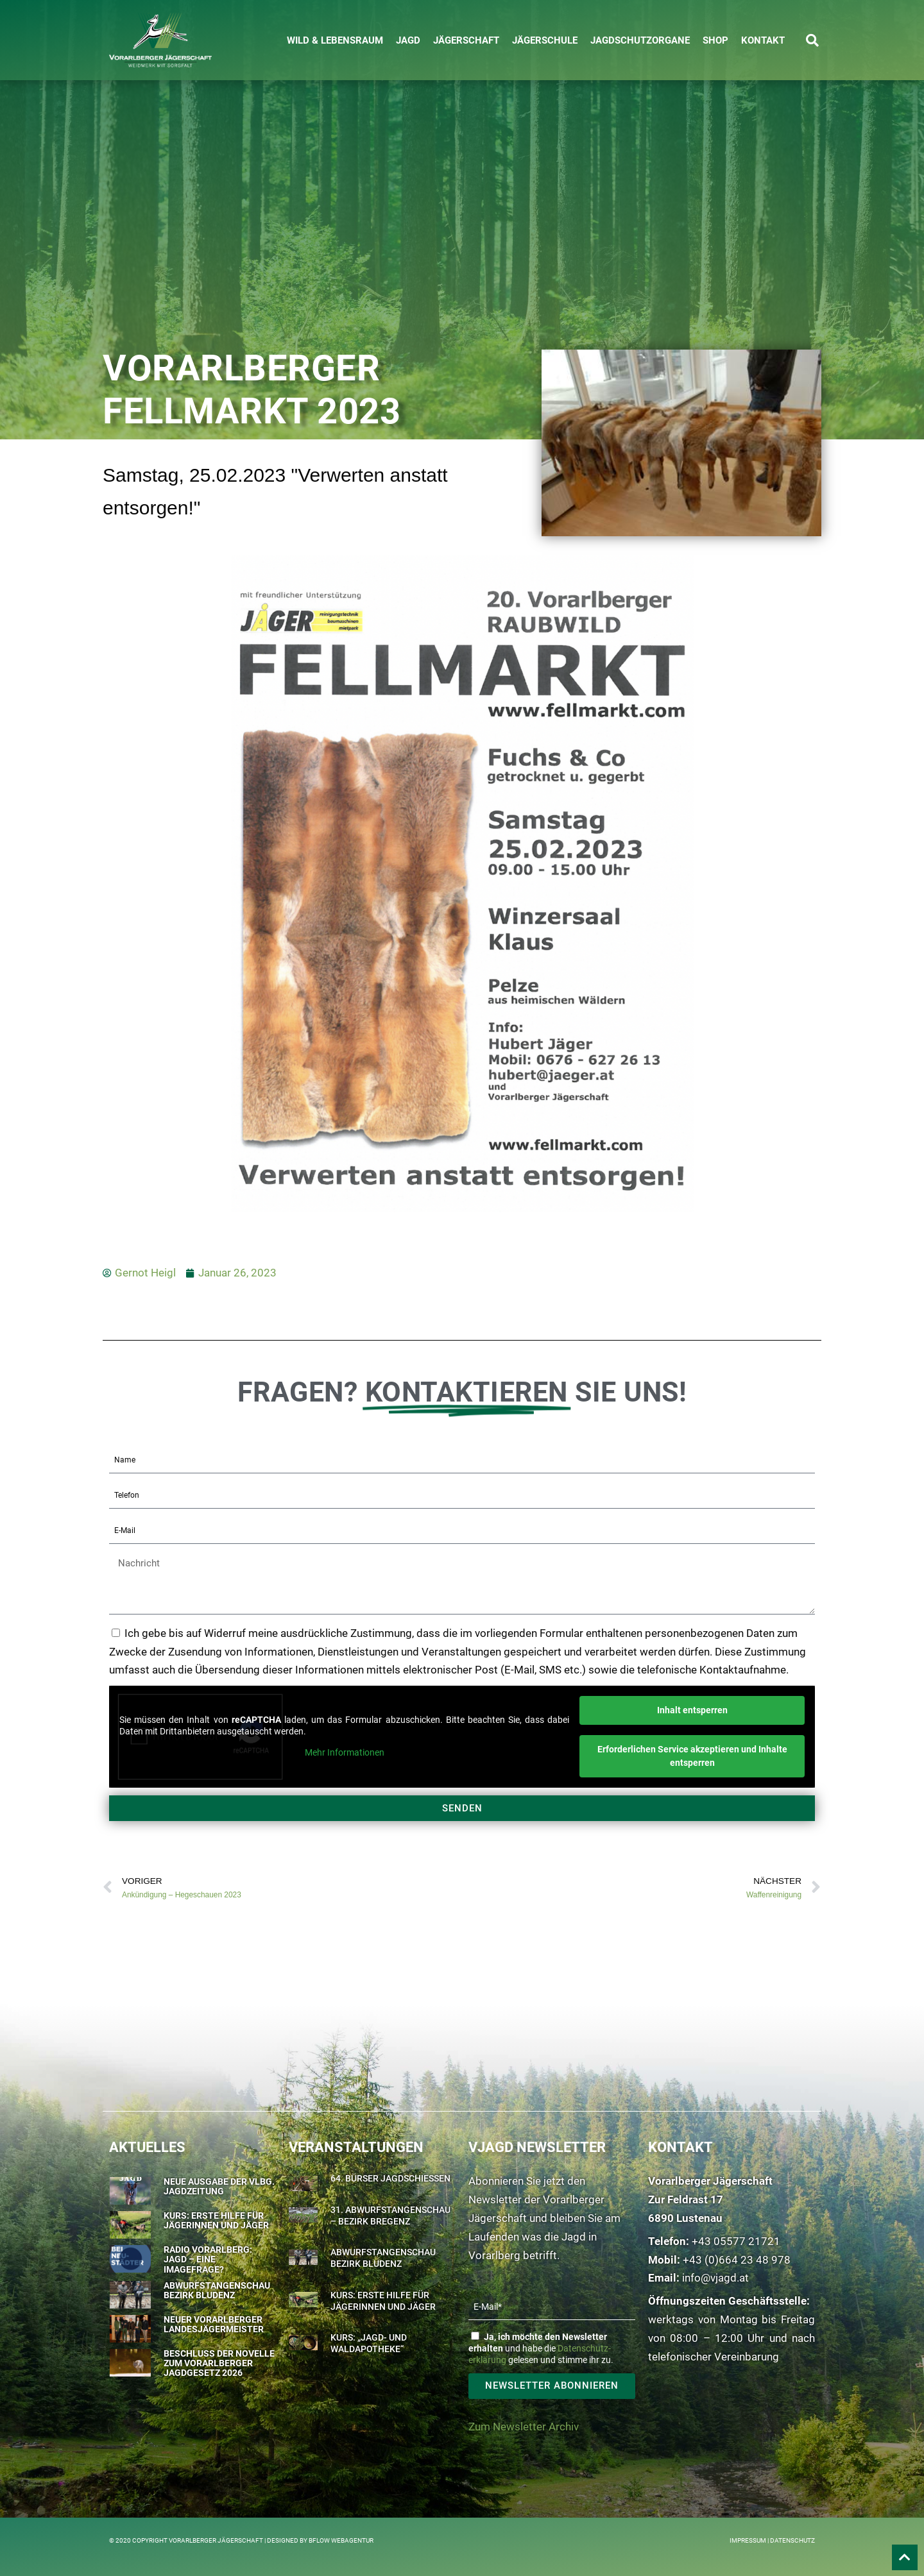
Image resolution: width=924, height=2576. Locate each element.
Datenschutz (792, 2540)
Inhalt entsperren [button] (692, 1710)
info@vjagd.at (715, 2277)
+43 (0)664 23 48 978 (737, 2259)
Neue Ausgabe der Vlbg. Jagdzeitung (219, 2186)
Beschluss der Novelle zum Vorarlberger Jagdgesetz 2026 (219, 2363)
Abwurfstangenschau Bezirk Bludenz (217, 2290)
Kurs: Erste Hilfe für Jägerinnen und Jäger (216, 2220)
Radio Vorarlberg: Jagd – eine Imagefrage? (208, 2259)
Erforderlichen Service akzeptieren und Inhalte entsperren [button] (692, 1756)
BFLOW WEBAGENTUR (341, 2540)
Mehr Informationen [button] (344, 1753)
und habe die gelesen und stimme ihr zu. (540, 2348)
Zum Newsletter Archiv (523, 2426)
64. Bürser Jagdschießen (390, 2178)
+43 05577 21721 (736, 2241)
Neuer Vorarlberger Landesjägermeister (214, 2324)
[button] (812, 40)
